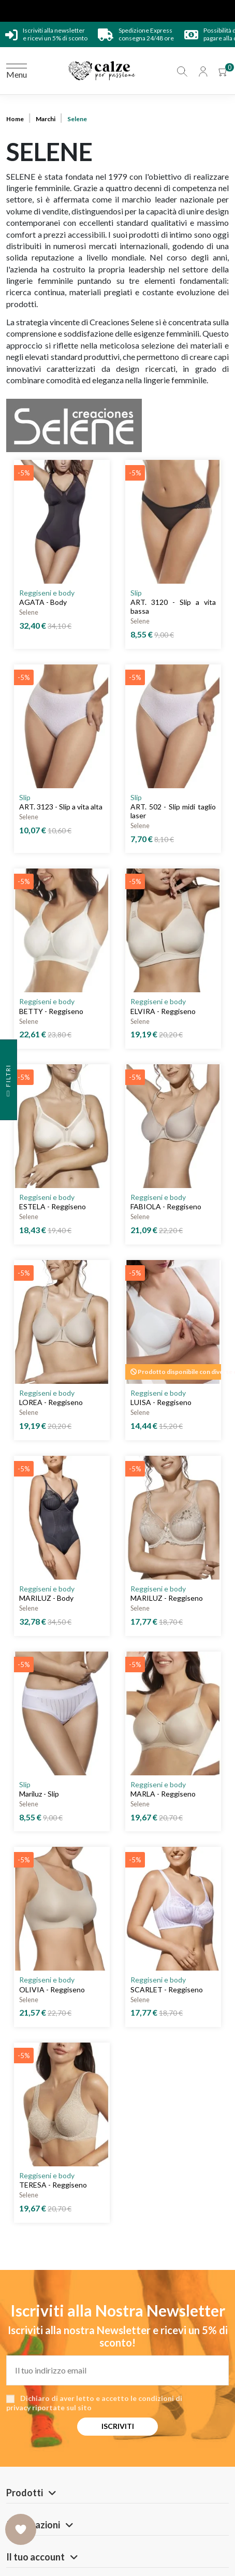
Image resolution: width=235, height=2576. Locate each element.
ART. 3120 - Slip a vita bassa (173, 606)
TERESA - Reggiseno (53, 2184)
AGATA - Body (43, 602)
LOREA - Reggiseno (51, 1402)
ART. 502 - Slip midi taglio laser (173, 811)
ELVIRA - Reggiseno (163, 1011)
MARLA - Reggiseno (163, 1793)
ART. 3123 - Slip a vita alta (60, 806)
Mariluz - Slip (39, 1793)
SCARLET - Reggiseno (166, 1989)
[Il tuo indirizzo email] (117, 2370)
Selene (28, 612)
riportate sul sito (62, 2407)
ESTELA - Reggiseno (52, 1206)
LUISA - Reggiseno (161, 1402)
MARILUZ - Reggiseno (166, 1598)
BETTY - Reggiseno (51, 1011)
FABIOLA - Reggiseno (165, 1206)
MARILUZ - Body (46, 1598)
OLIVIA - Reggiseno (52, 1989)
